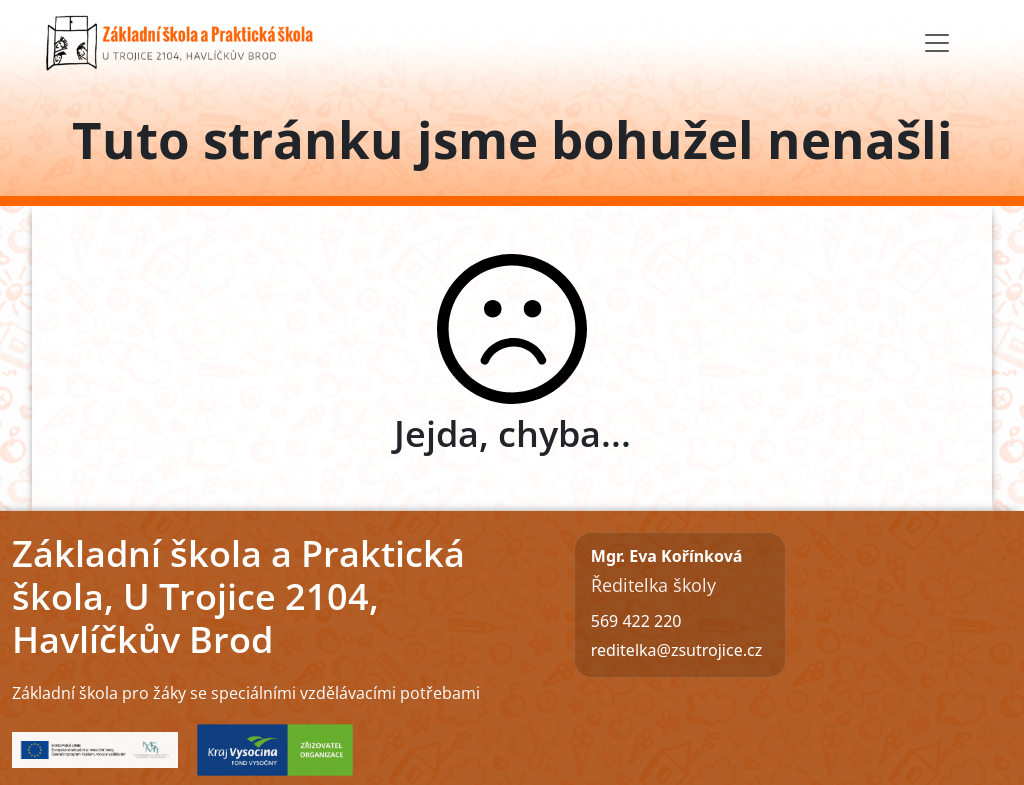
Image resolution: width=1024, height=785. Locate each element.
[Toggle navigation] (937, 43)
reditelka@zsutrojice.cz (676, 650)
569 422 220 (636, 621)
